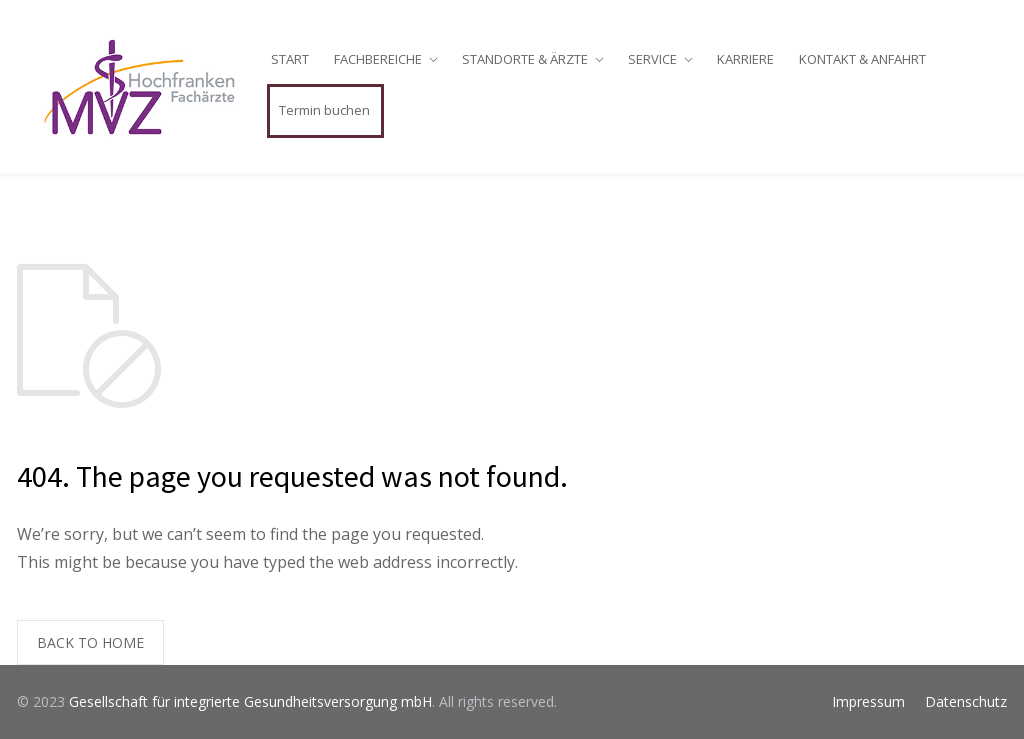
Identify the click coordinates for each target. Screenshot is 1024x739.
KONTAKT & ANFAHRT (862, 59)
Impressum (868, 701)
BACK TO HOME (90, 642)
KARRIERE (745, 59)
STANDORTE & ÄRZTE (525, 59)
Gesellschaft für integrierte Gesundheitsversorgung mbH (250, 701)
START (290, 59)
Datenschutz (966, 701)
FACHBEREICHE (378, 59)
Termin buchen (324, 110)
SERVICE (652, 59)
